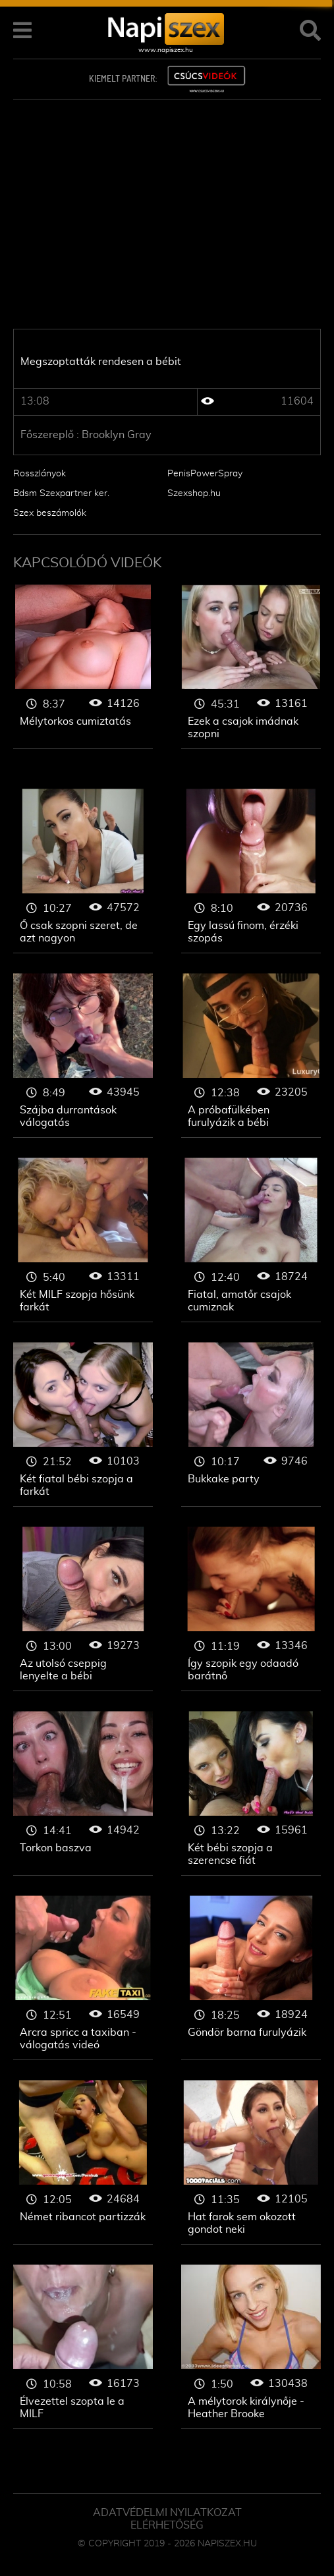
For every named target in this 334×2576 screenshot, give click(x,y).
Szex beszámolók (49, 513)
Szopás (83, 666)
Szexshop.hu (194, 493)
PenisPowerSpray (204, 473)
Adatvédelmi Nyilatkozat (167, 2512)
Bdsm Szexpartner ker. (61, 493)
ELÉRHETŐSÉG (167, 2525)
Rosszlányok (39, 473)
